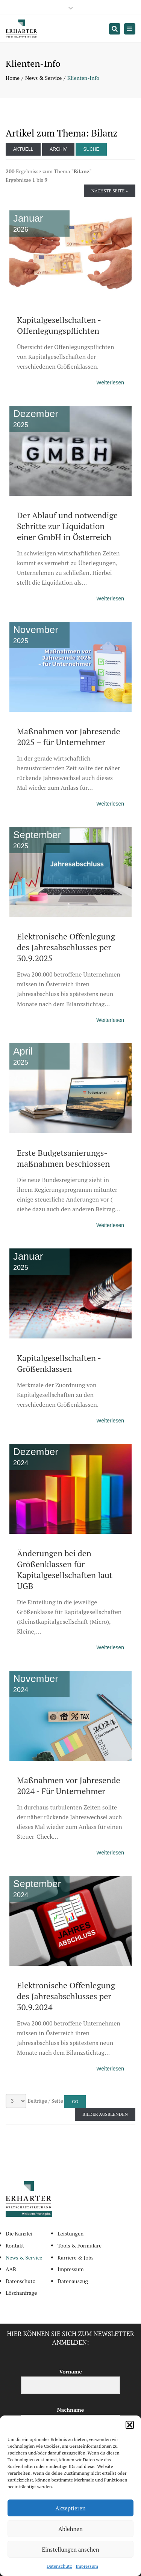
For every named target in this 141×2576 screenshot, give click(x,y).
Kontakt (15, 2245)
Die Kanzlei (19, 2233)
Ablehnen (70, 2528)
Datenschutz (59, 2566)
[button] (129, 2425)
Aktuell (23, 149)
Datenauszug (73, 2281)
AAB (11, 2269)
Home (13, 77)
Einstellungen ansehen (70, 2549)
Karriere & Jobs (76, 2257)
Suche (91, 149)
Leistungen (70, 2233)
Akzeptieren (70, 2508)
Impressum (87, 2566)
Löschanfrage (21, 2292)
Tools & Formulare (80, 2245)
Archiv (58, 149)
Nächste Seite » (109, 191)
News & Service (43, 77)
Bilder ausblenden (105, 2114)
